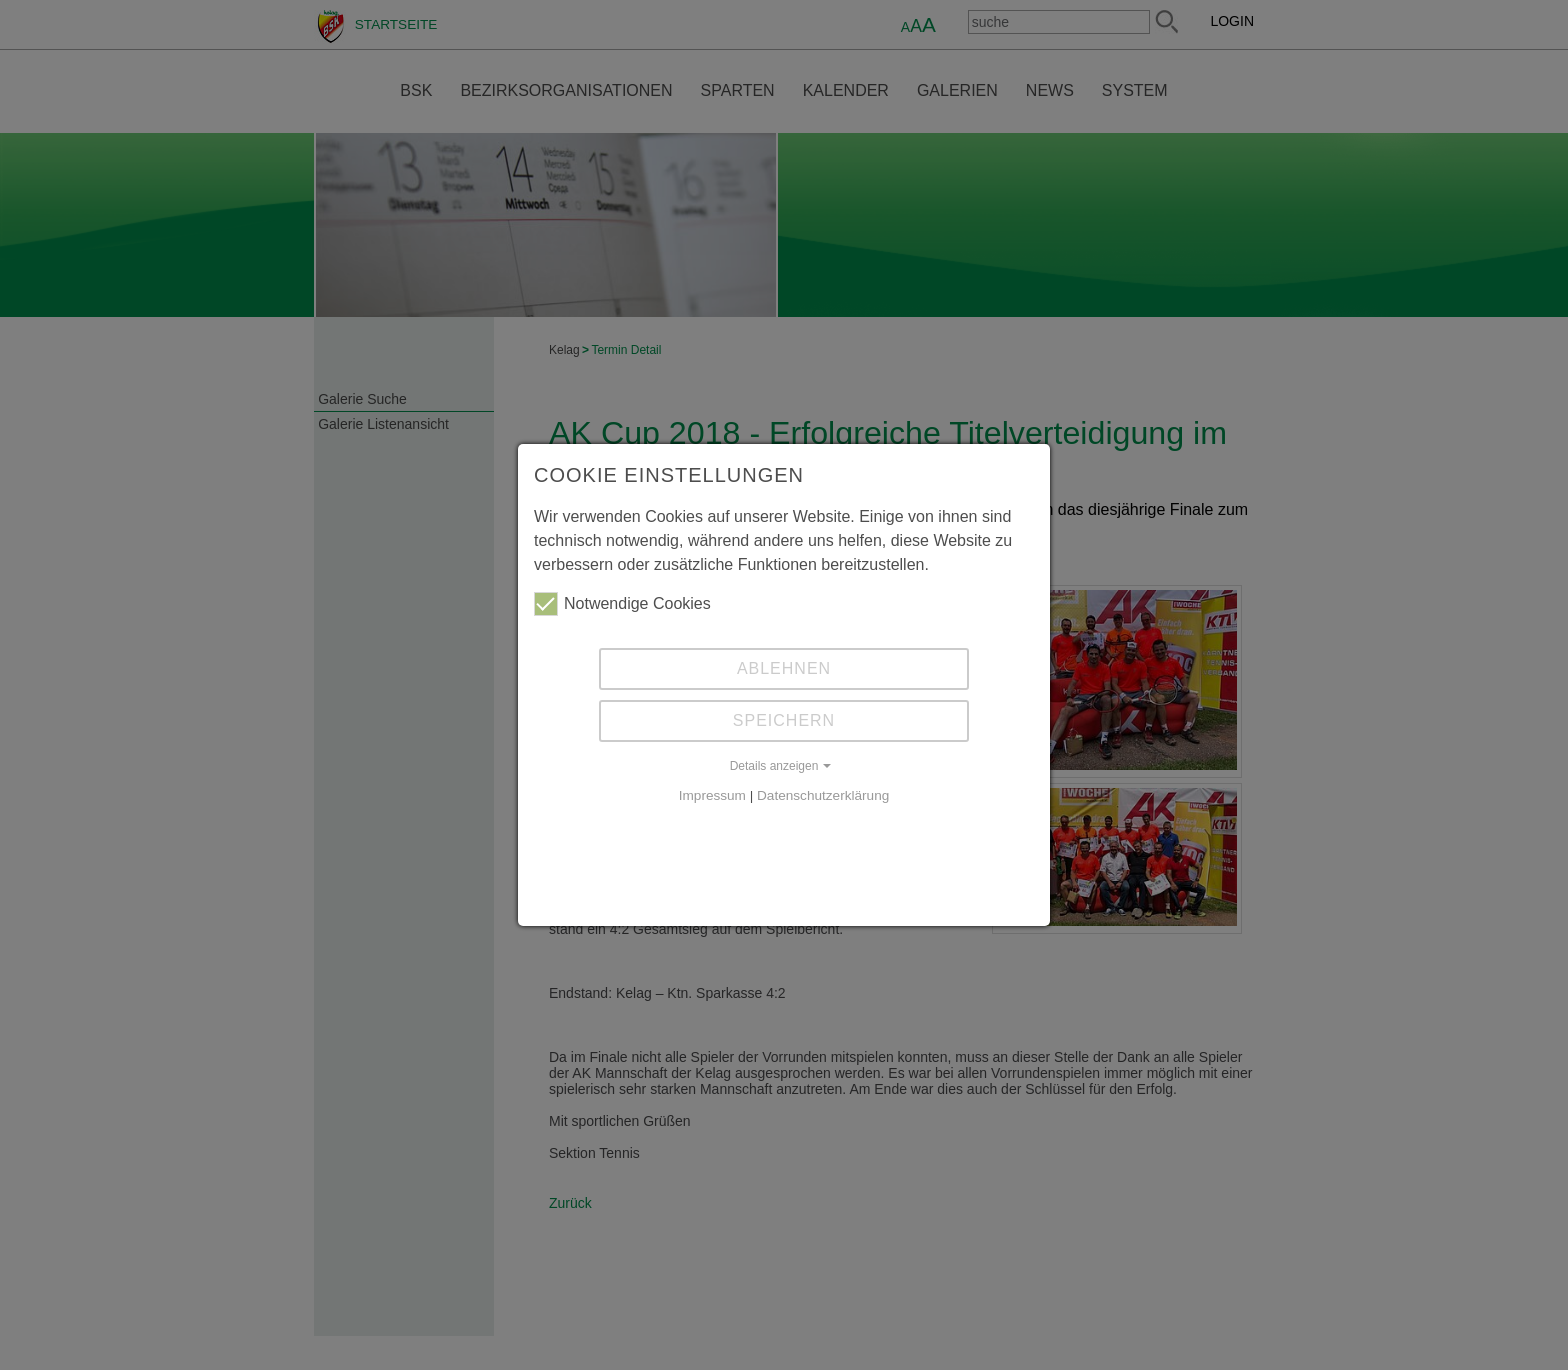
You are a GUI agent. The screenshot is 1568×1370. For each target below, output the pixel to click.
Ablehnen (784, 668)
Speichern (784, 720)
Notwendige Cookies (622, 604)
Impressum (712, 795)
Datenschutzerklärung (823, 795)
